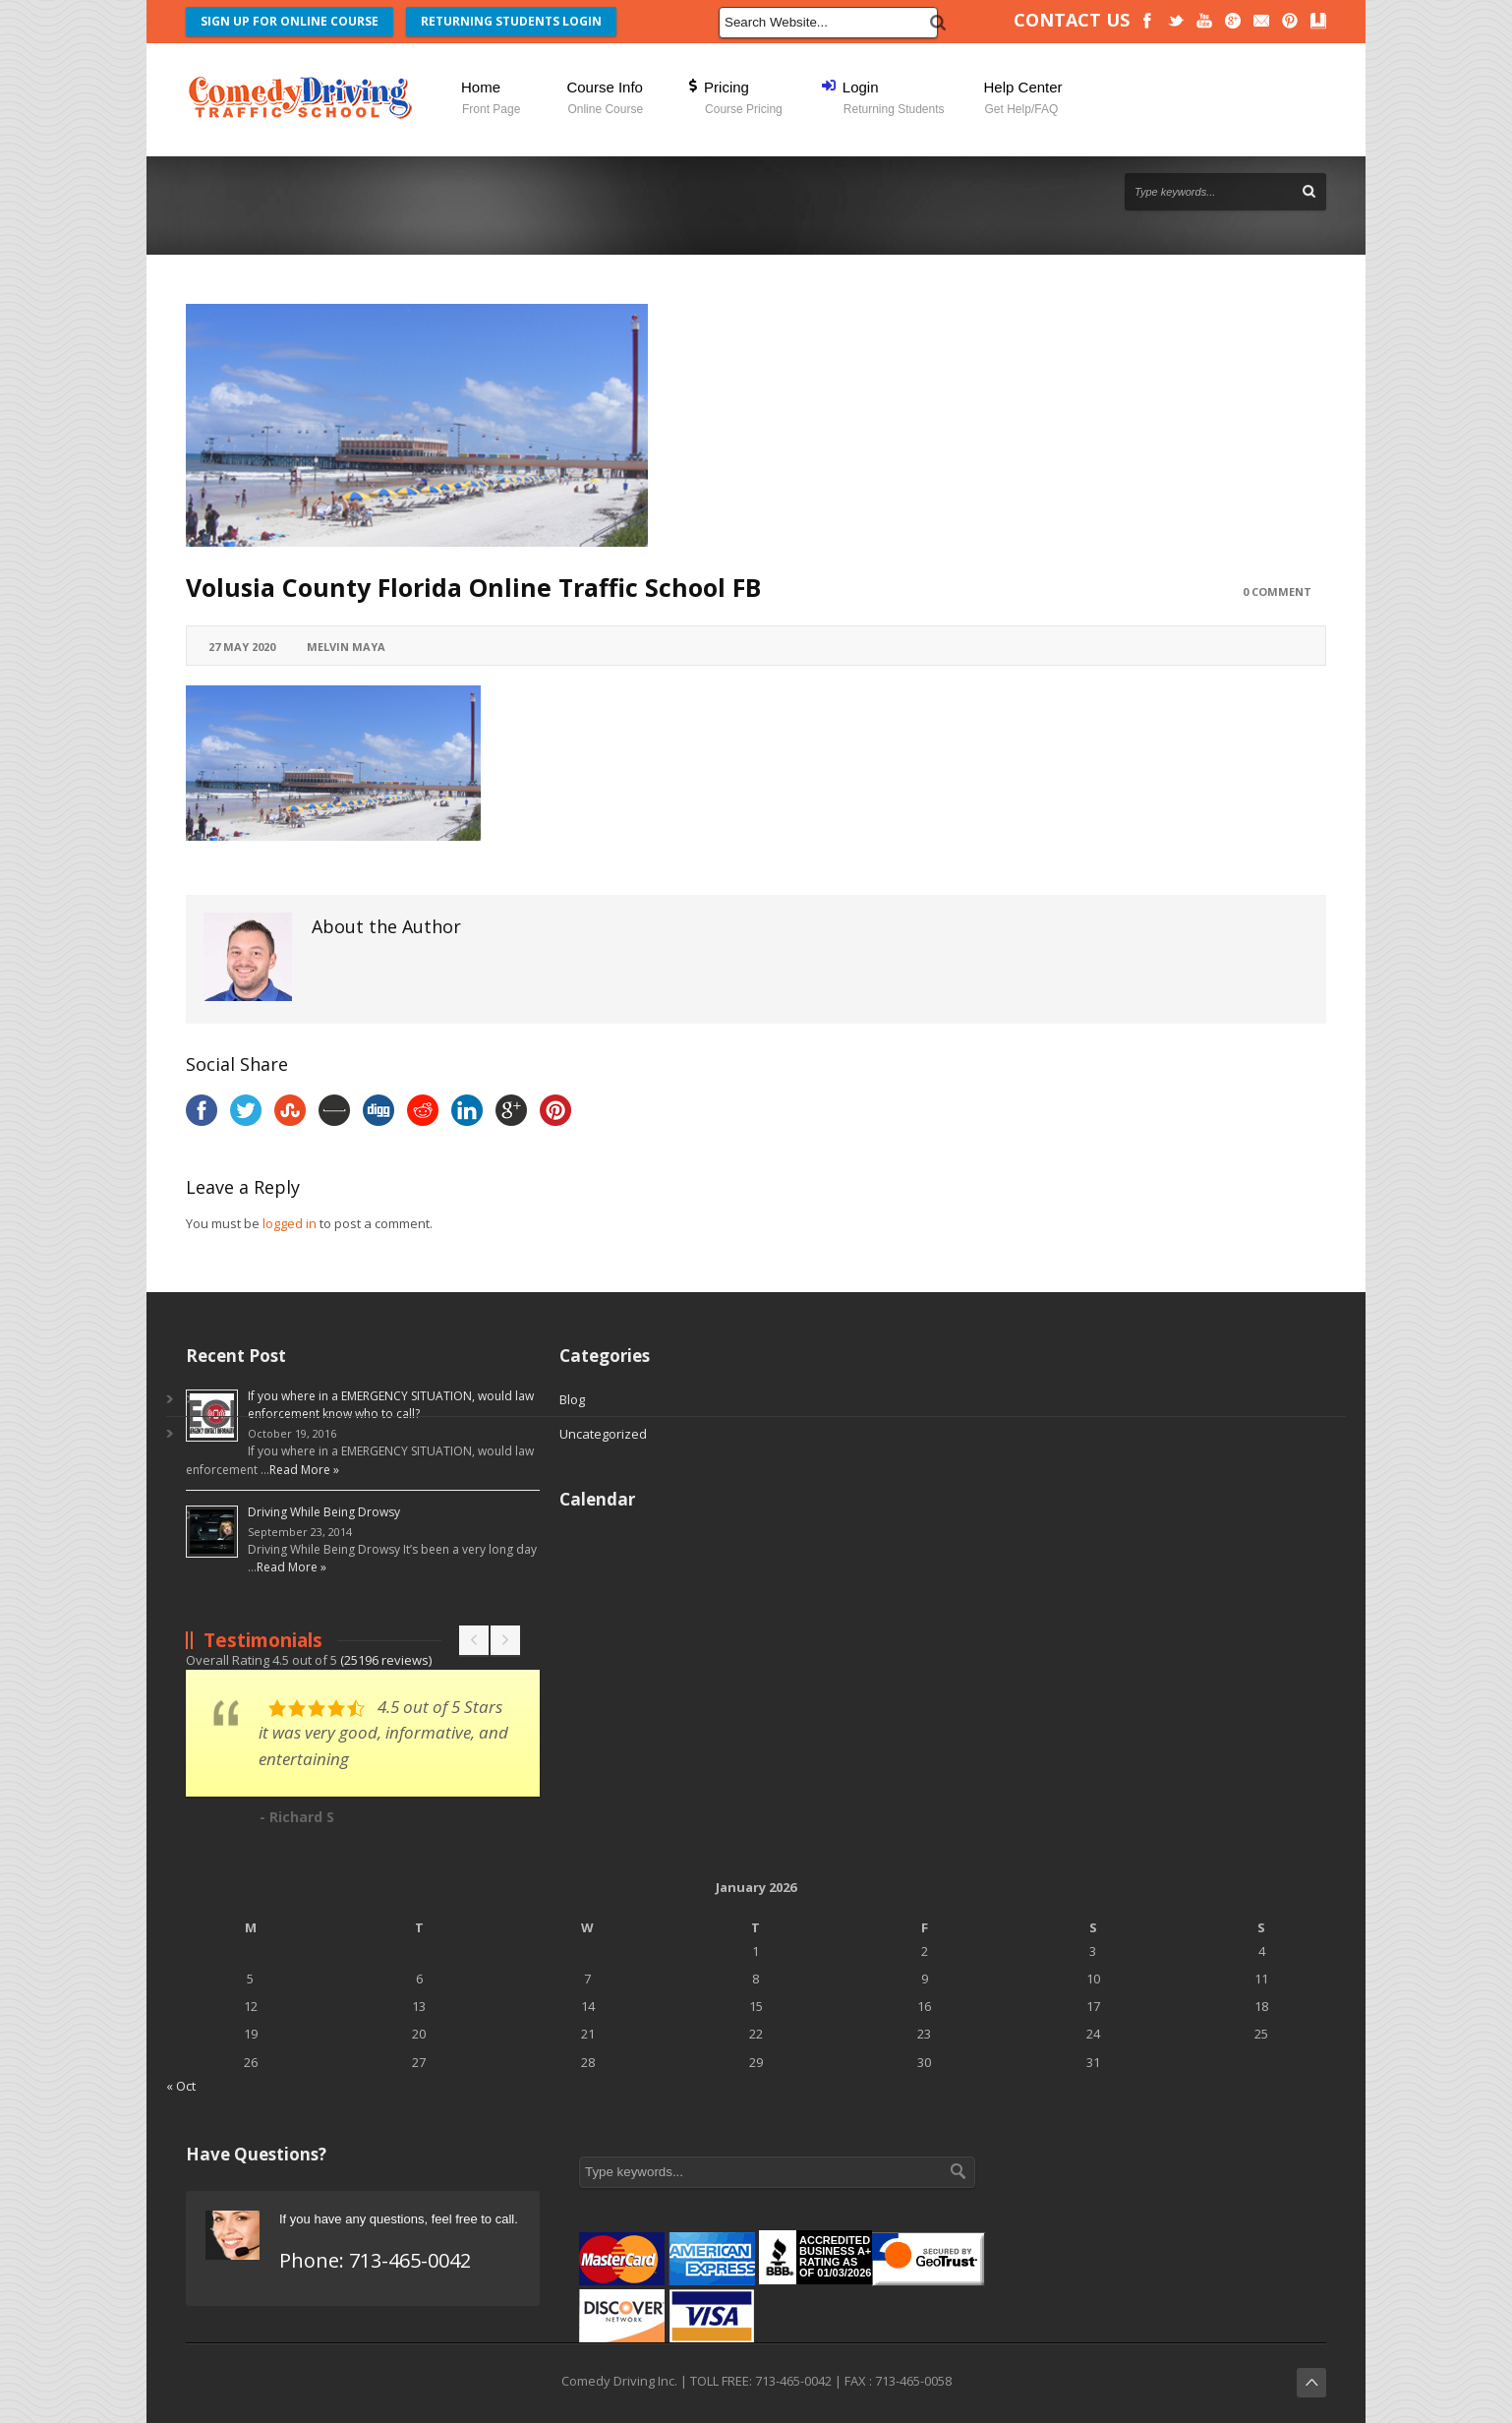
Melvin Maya (346, 646)
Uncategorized (603, 1434)
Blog (572, 1399)
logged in (289, 1223)
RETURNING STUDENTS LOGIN (511, 21)
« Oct (181, 2086)
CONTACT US (1072, 19)
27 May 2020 (241, 646)
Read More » (304, 1469)
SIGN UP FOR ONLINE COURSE (289, 21)
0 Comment (1277, 591)
